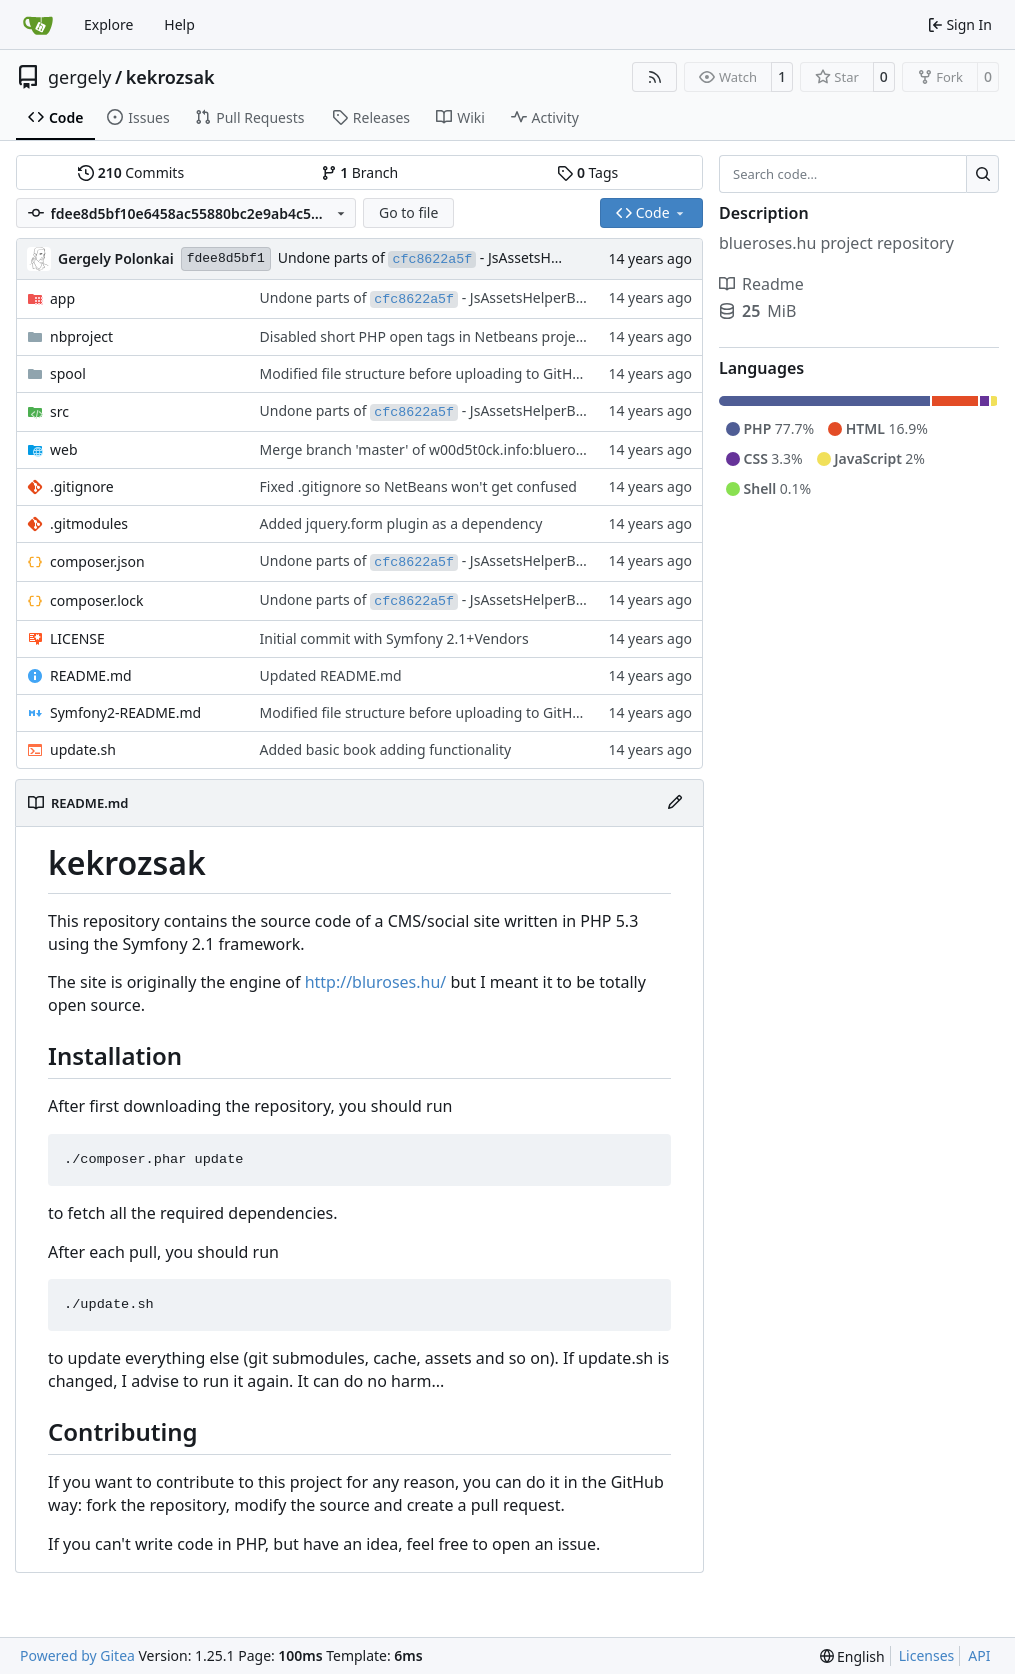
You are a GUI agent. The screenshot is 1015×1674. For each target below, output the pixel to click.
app (62, 298)
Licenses (927, 1655)
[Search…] (982, 174)
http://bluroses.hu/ (376, 982)
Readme (761, 284)
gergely (80, 77)
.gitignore (82, 486)
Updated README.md (331, 675)
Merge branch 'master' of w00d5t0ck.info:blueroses (428, 449)
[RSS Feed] (655, 77)
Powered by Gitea (77, 1655)
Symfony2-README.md (125, 712)
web (64, 449)
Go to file (408, 212)
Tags (587, 172)
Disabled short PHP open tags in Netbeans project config (446, 336)
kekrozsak (170, 77)
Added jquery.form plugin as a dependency (401, 523)
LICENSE (77, 638)
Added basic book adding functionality (386, 749)
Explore (108, 24)
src (59, 411)
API (979, 1655)
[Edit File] (675, 803)
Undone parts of (333, 257)
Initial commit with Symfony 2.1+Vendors (394, 638)
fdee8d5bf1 (226, 258)
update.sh (83, 749)
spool (68, 373)
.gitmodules (89, 523)
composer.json (97, 561)
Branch (360, 172)
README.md (91, 675)
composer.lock (97, 600)
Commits (131, 172)
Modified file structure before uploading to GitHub (425, 373)
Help (179, 24)
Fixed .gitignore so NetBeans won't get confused (418, 486)
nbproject (81, 336)
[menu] (852, 1656)
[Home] (38, 25)
